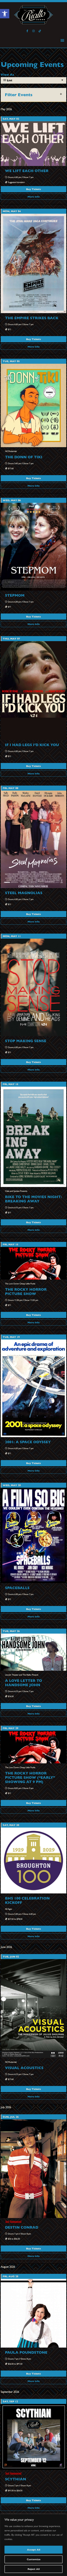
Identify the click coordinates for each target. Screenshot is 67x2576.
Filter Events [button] (33, 94)
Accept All (33, 2549)
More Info (34, 196)
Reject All (34, 2569)
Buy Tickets (33, 189)
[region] (33, 2545)
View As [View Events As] (7, 74)
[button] (4, 13)
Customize (33, 2559)
